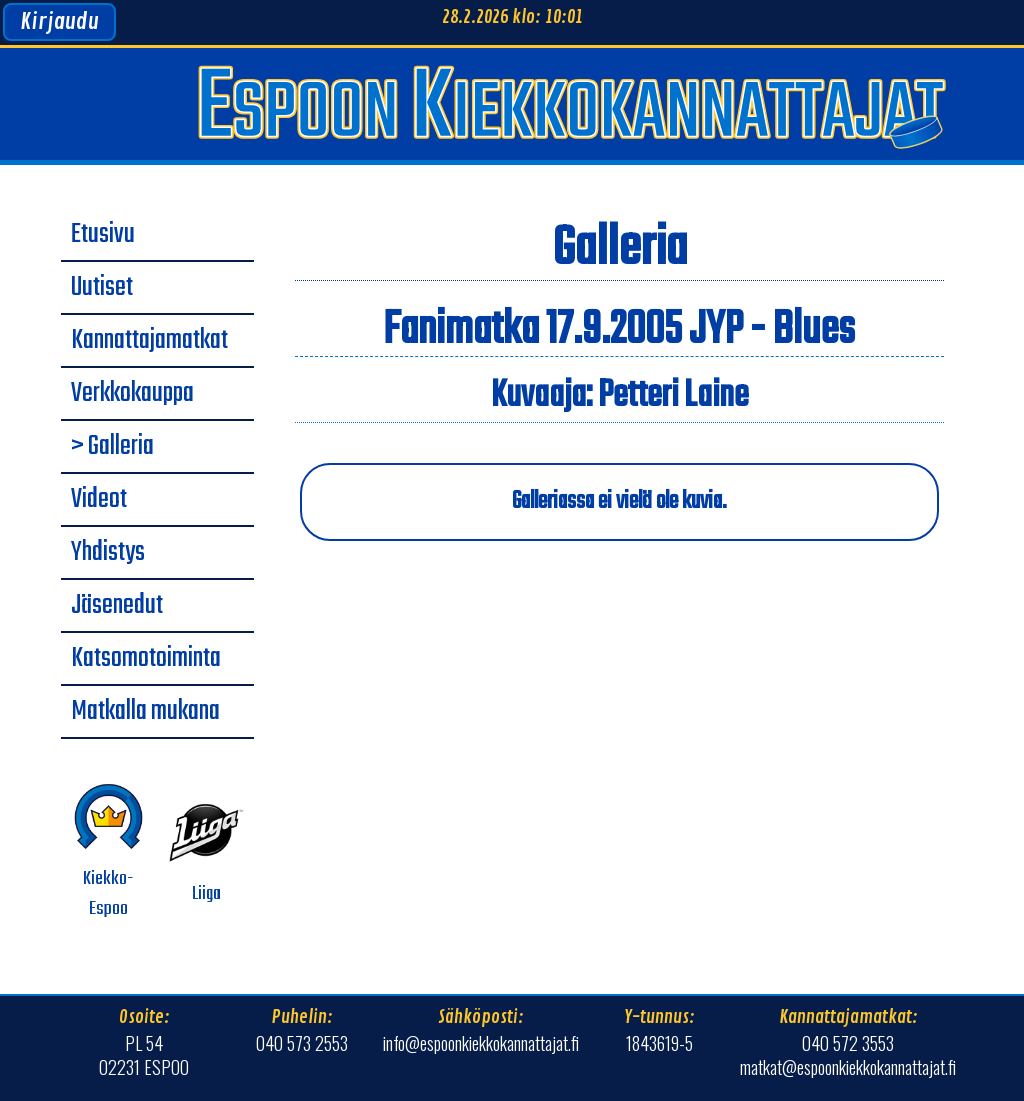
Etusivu (103, 235)
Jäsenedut (117, 606)
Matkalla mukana (145, 712)
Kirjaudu (59, 22)
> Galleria (112, 447)
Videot (99, 500)
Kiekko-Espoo (108, 851)
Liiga (206, 851)
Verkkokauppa (132, 394)
